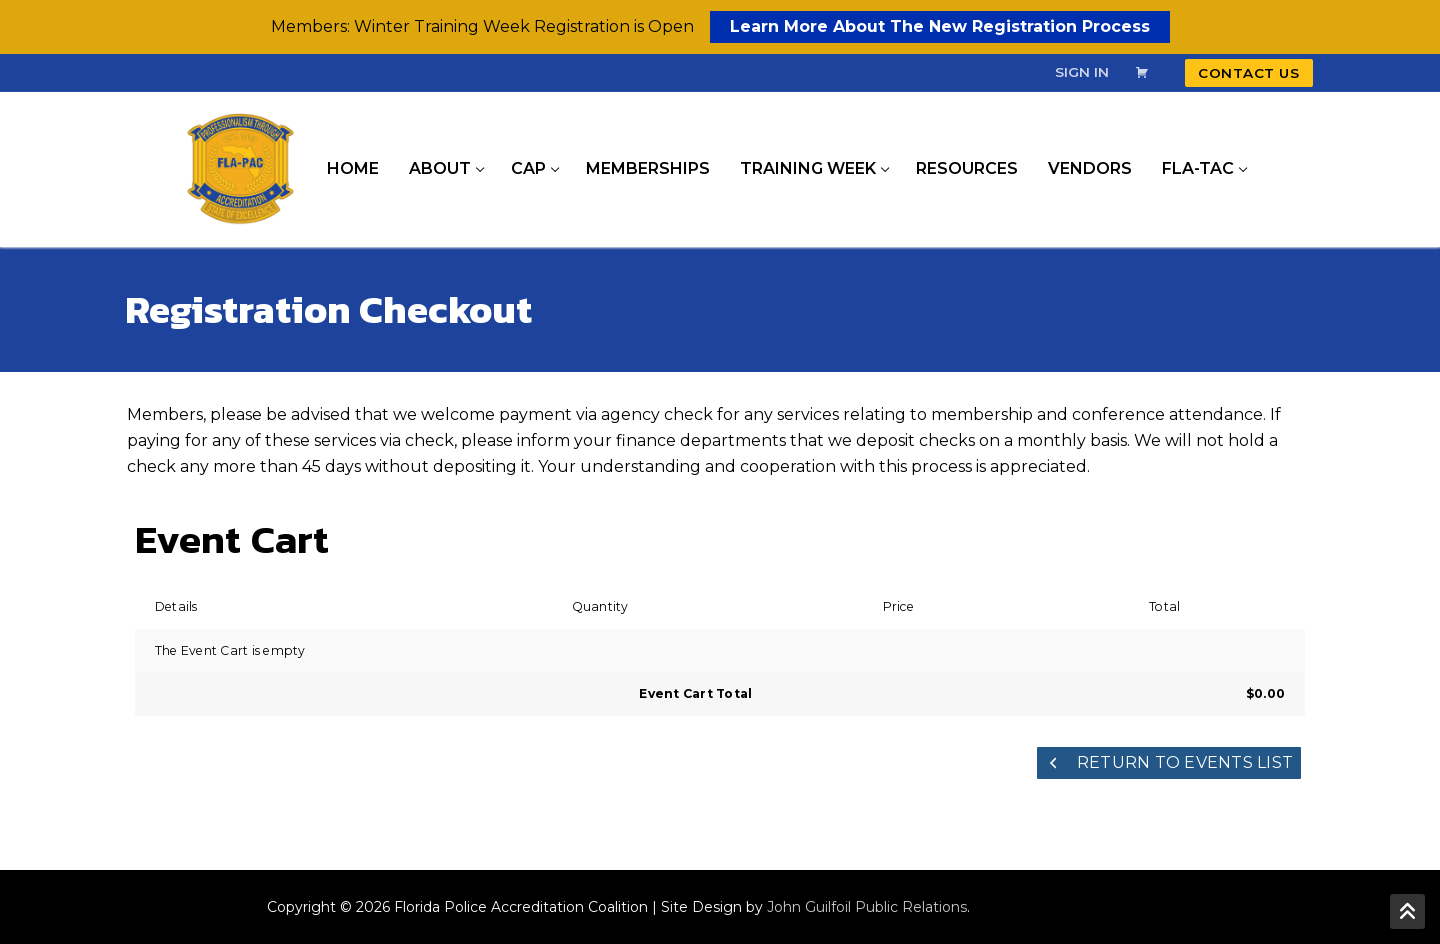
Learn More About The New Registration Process (940, 26)
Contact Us (1248, 73)
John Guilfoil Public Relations (867, 907)
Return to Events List (1169, 762)
